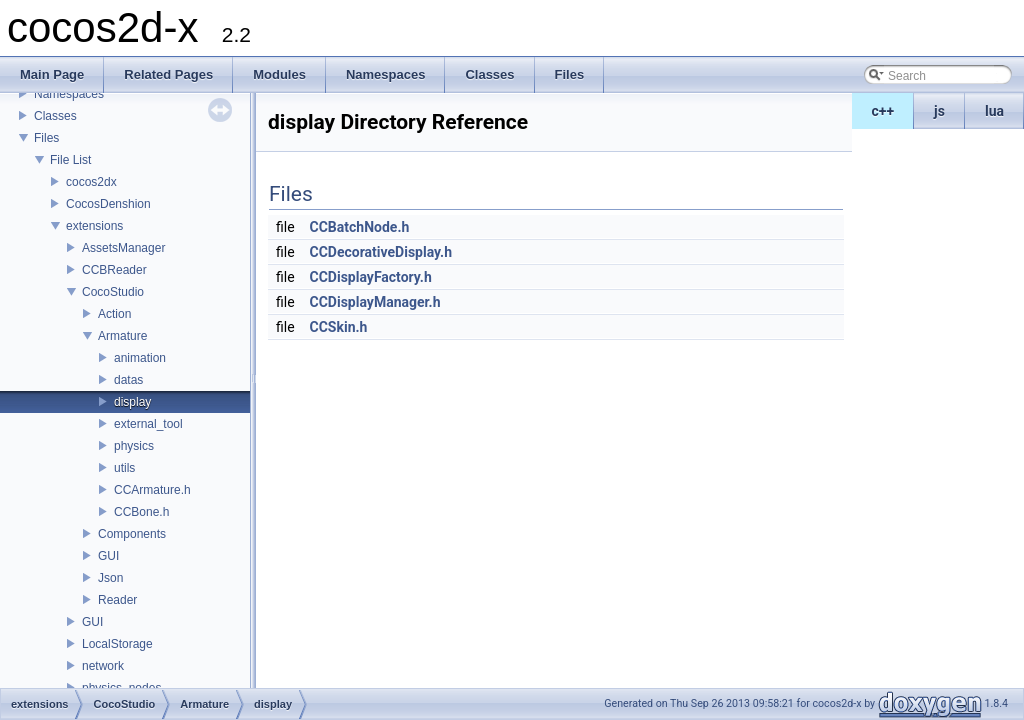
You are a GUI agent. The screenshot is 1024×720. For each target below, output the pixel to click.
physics (134, 446)
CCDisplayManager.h (375, 302)
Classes (55, 116)
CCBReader (114, 270)
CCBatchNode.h (360, 227)
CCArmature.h (152, 490)
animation (140, 358)
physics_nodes (121, 688)
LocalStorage (117, 644)
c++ (883, 111)
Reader (117, 600)
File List (70, 160)
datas (128, 380)
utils (124, 468)
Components (132, 534)
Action (114, 314)
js (939, 111)
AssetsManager (123, 248)
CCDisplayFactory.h (371, 277)
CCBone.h (141, 512)
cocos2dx (91, 182)
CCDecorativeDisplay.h (381, 252)
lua (994, 111)
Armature (122, 336)
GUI (108, 556)
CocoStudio (113, 292)
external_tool (148, 424)
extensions (94, 226)
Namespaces (69, 94)
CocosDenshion (108, 204)
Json (110, 578)
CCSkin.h (339, 327)
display (132, 402)
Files (46, 138)
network (103, 666)
